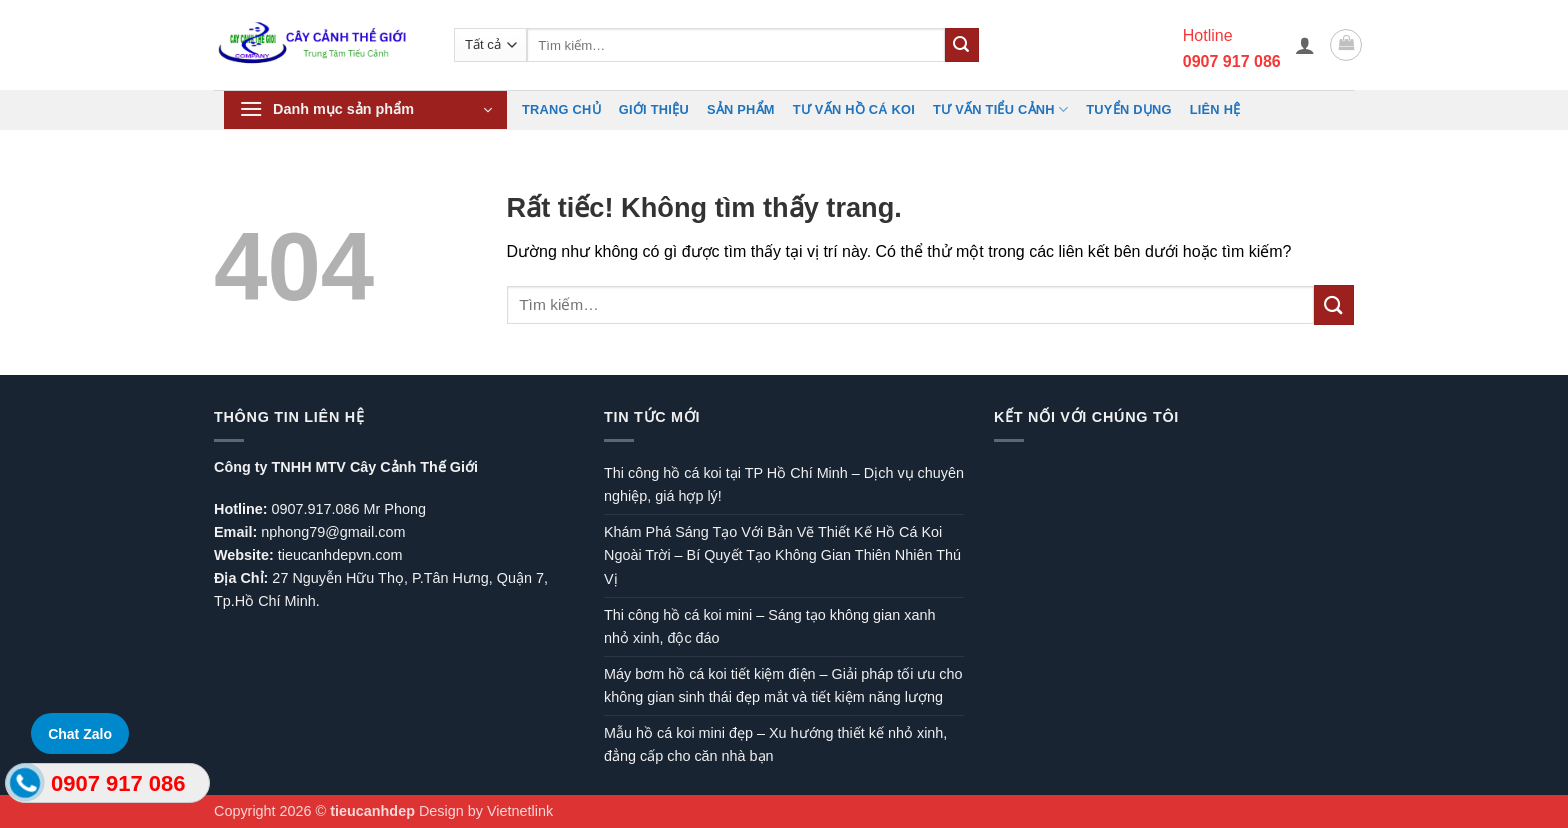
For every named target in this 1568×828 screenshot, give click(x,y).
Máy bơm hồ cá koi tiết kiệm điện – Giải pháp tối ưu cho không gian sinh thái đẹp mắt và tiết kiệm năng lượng (783, 685)
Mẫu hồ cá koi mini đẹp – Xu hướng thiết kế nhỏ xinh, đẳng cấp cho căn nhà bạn (775, 744)
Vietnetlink (520, 811)
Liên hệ (1215, 109)
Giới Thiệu (654, 109)
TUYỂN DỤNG (1128, 109)
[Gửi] (962, 45)
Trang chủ (561, 109)
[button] (1305, 45)
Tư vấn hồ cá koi (854, 109)
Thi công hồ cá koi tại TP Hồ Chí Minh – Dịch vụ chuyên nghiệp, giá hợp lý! (784, 484)
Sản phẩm (741, 109)
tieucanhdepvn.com (340, 555)
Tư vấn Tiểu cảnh (1000, 109)
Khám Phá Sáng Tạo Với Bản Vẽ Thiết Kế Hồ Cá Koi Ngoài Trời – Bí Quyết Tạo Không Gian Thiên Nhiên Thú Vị (782, 555)
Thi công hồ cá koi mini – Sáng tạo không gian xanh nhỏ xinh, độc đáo (769, 626)
